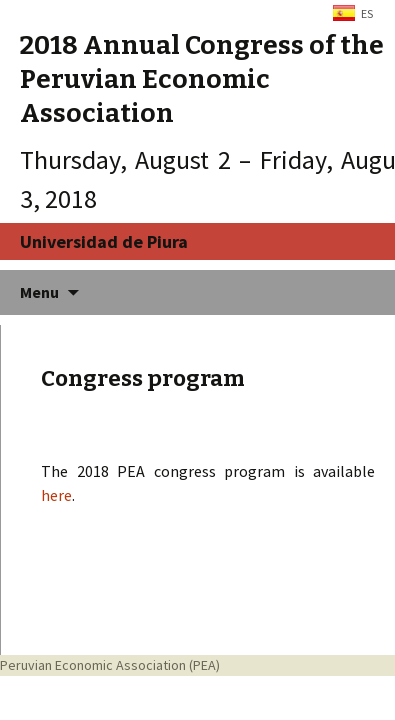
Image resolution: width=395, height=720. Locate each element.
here (56, 495)
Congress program (143, 378)
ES (367, 13)
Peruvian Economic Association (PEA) (110, 665)
